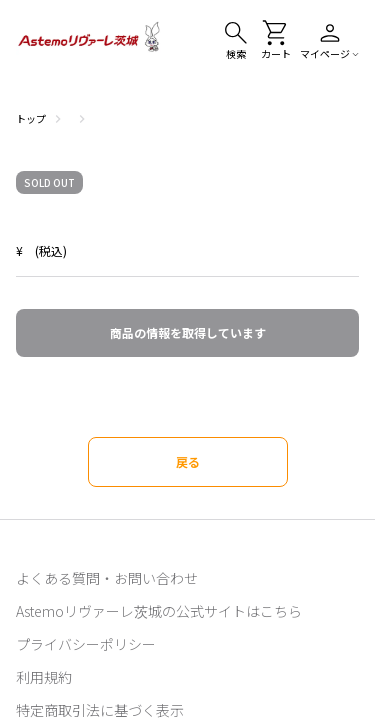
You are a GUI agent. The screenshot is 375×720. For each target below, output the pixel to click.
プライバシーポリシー (86, 644)
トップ (31, 118)
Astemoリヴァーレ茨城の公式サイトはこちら (159, 611)
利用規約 (44, 677)
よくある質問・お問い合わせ (107, 578)
